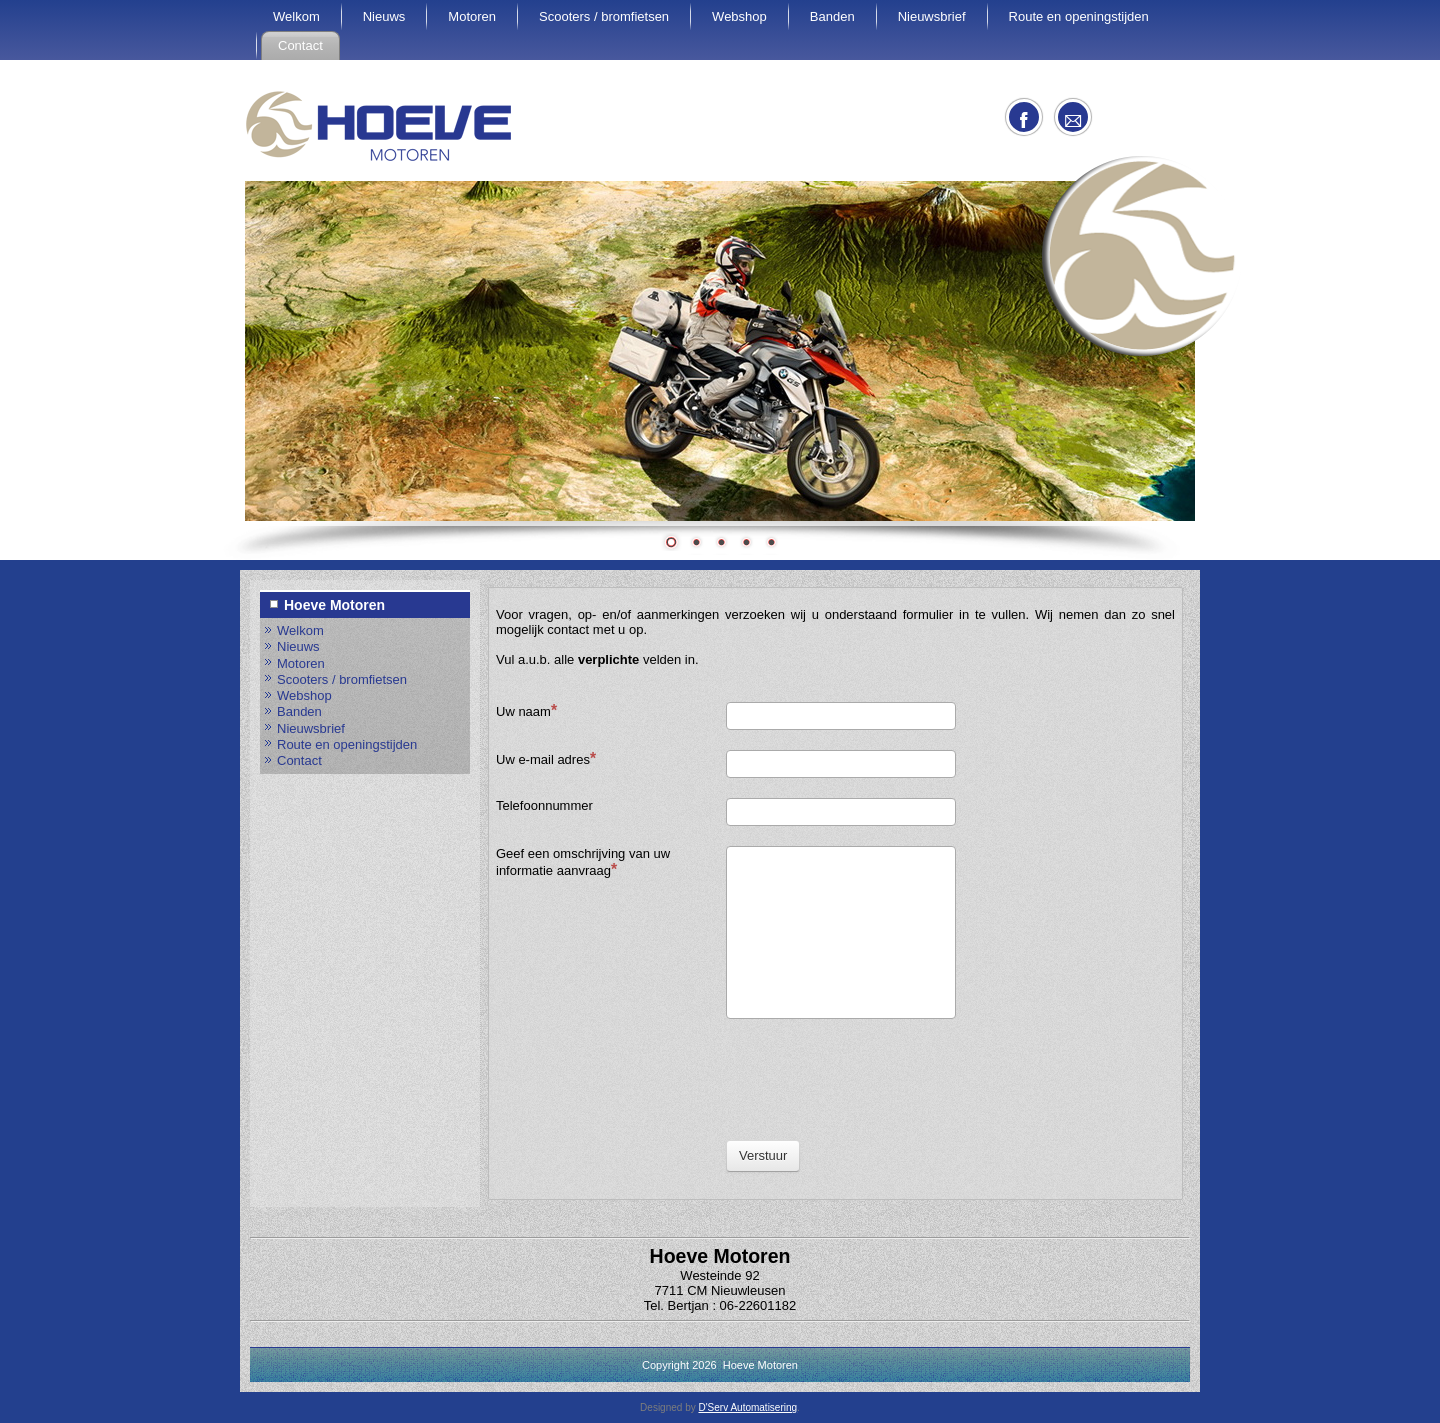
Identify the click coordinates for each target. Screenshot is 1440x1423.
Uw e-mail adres (546, 758)
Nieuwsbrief (932, 16)
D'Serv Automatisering (747, 1407)
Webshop (739, 16)
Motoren (472, 16)
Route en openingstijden (1079, 16)
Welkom (296, 16)
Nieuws (384, 16)
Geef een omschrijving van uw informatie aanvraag (583, 862)
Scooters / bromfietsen (604, 16)
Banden (832, 16)
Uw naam (526, 710)
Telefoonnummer (544, 805)
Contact (300, 45)
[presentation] (878, 1078)
